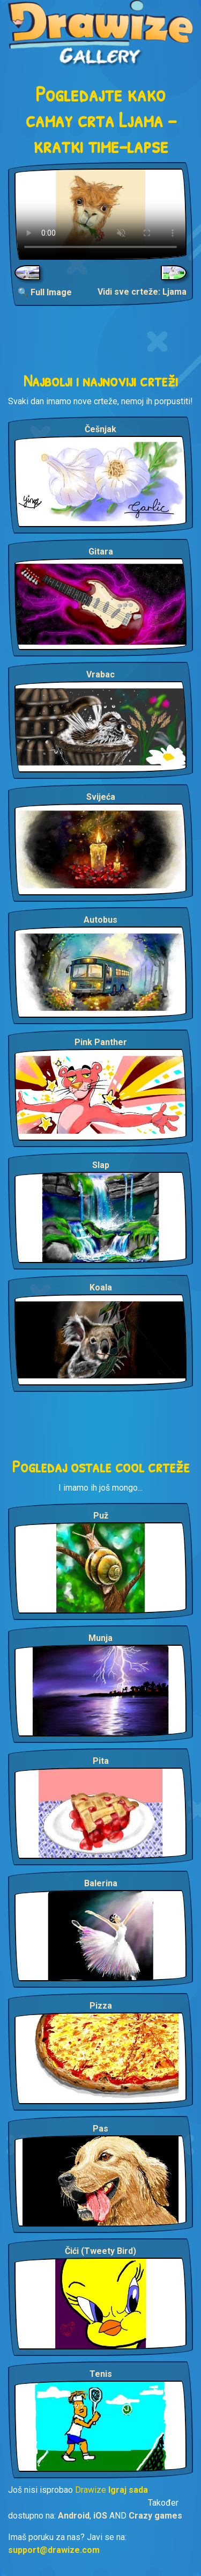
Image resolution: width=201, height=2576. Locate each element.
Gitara (100, 551)
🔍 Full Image (45, 292)
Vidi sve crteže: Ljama (142, 292)
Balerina (100, 1883)
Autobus (100, 920)
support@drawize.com (54, 2550)
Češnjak (100, 429)
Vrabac (100, 674)
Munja (100, 1638)
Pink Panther (101, 1042)
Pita (101, 1761)
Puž (100, 1515)
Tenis (101, 2374)
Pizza (101, 2006)
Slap (100, 1165)
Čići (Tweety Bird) (100, 2251)
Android (74, 2516)
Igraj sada (128, 2490)
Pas (100, 2128)
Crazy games (155, 2516)
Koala (101, 1287)
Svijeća (100, 797)
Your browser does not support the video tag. (100, 214)
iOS (100, 2516)
